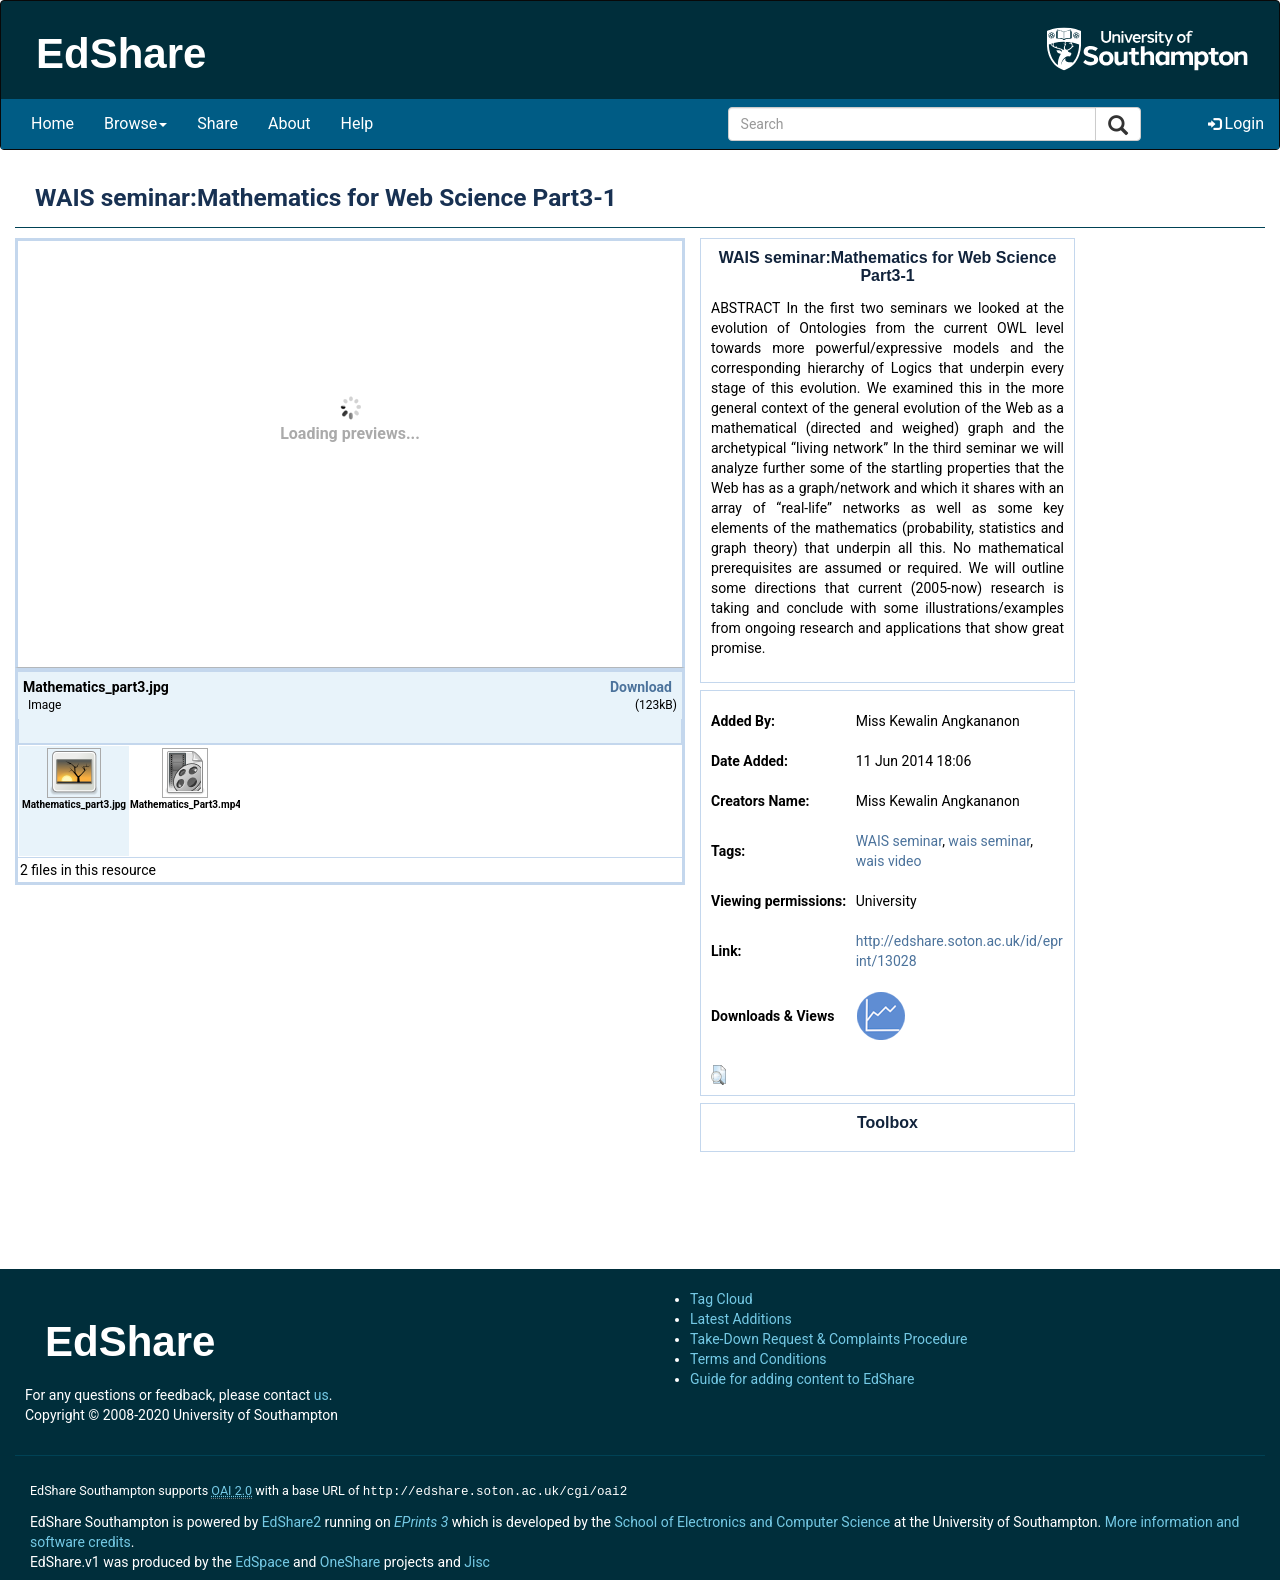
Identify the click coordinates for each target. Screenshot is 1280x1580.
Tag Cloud (721, 1299)
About (289, 123)
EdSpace (262, 1560)
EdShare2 (291, 1520)
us (321, 1395)
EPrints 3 (421, 1520)
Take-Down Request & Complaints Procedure (828, 1339)
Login (1236, 123)
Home (52, 123)
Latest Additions (741, 1319)
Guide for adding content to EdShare (802, 1379)
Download (641, 687)
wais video (889, 861)
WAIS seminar (899, 841)
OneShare (350, 1560)
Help (357, 123)
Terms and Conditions (758, 1359)
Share (217, 123)
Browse (135, 123)
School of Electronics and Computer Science (752, 1520)
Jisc (477, 1560)
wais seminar (989, 841)
